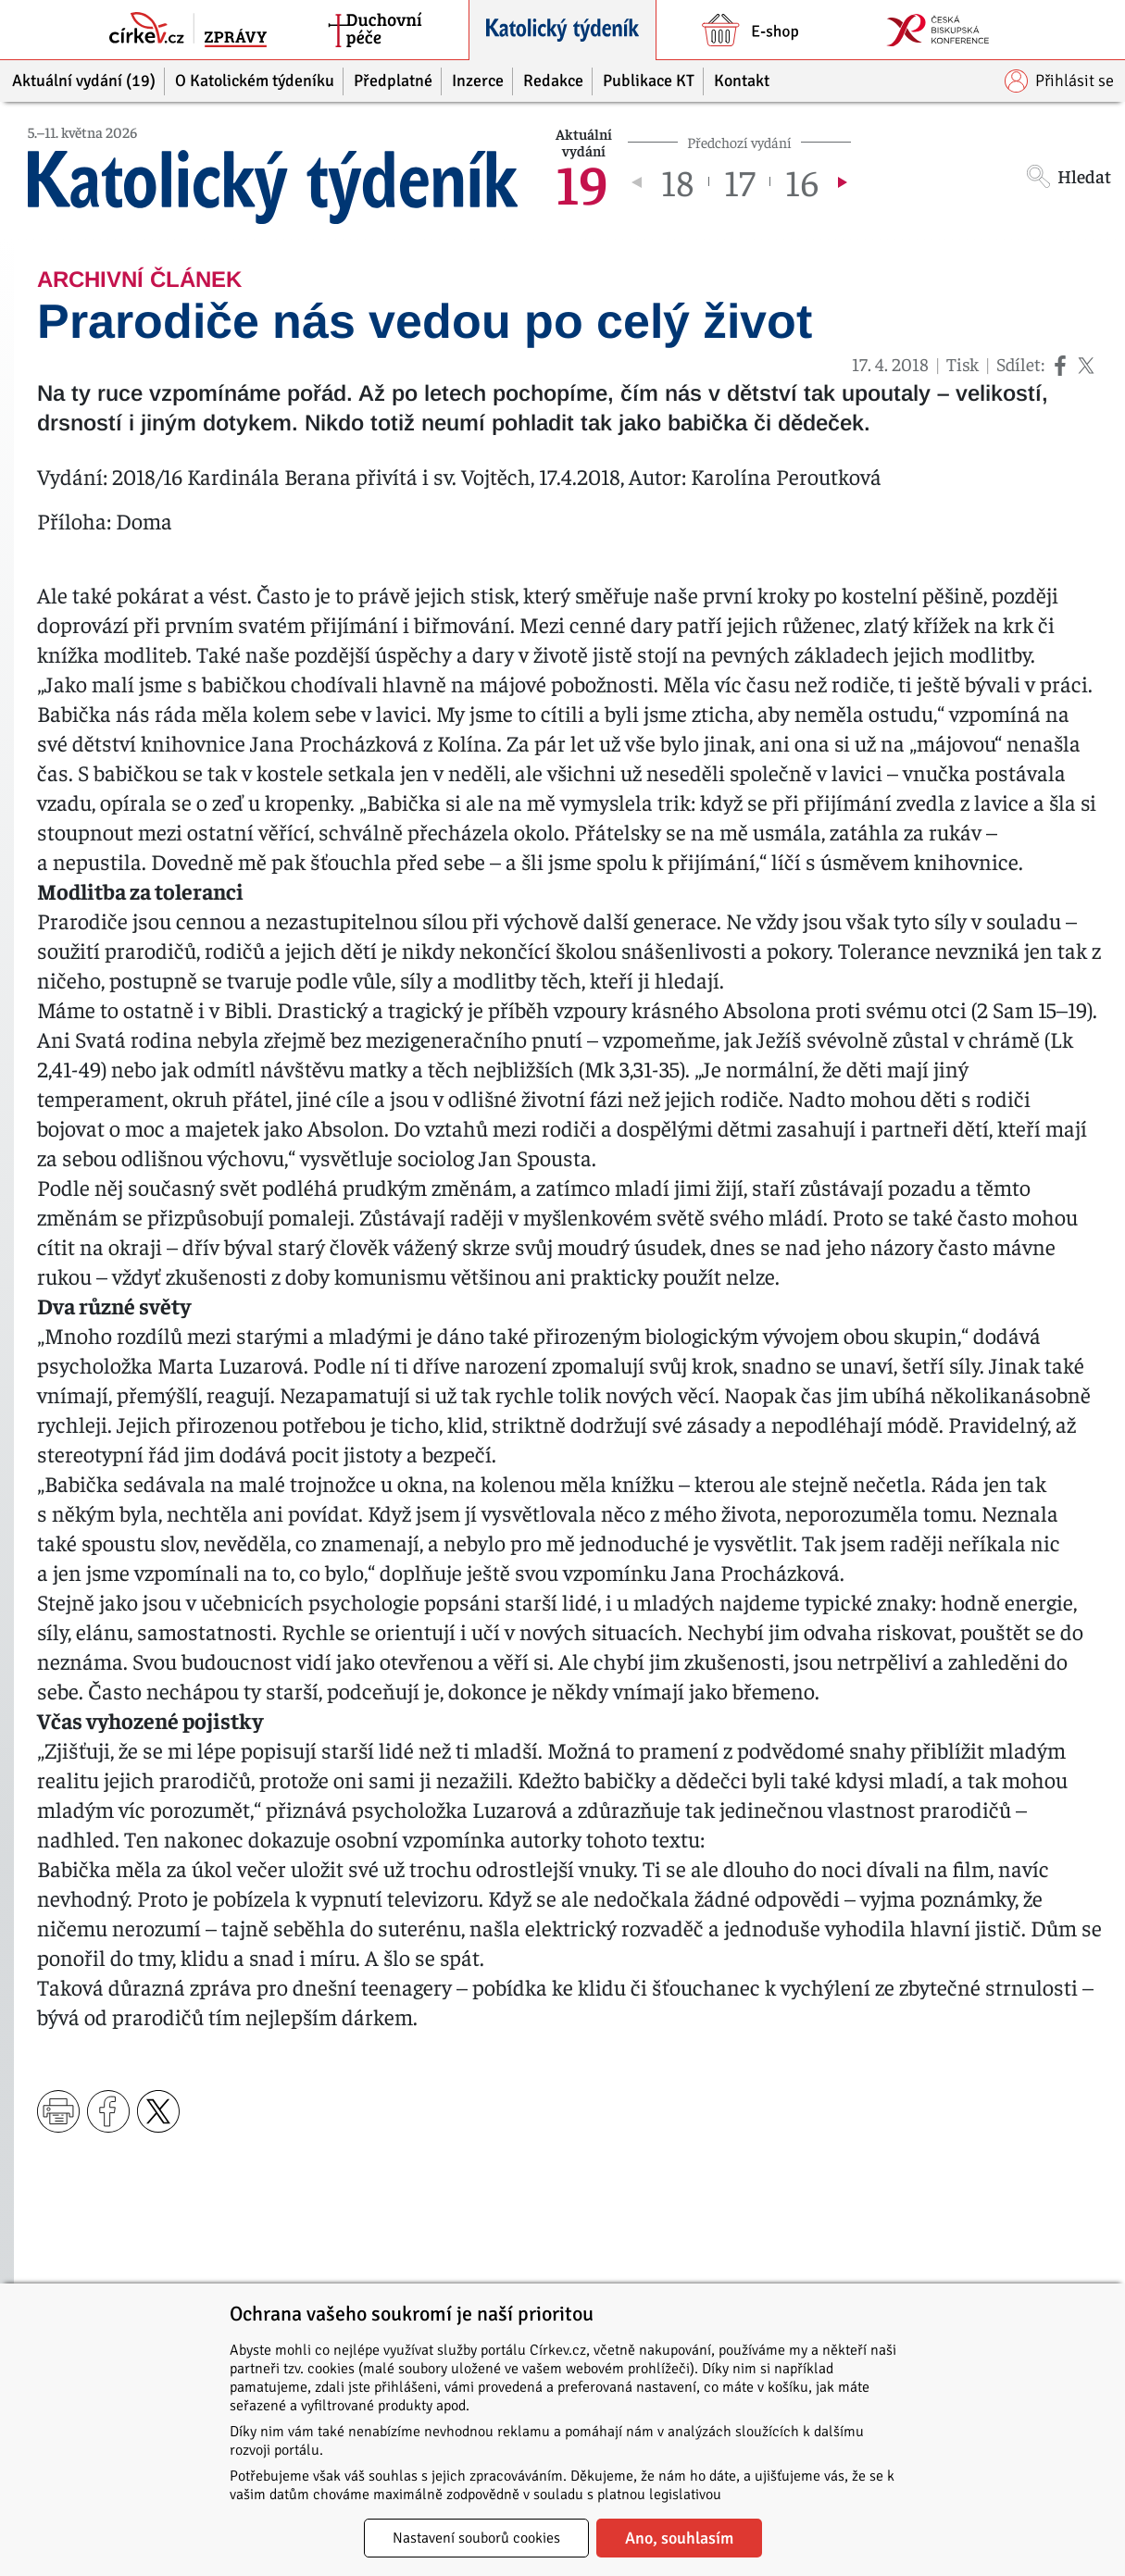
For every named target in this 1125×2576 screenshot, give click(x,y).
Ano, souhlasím (679, 2538)
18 (677, 181)
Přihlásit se (1059, 81)
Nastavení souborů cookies (476, 2538)
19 (582, 181)
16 (802, 181)
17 (739, 181)
